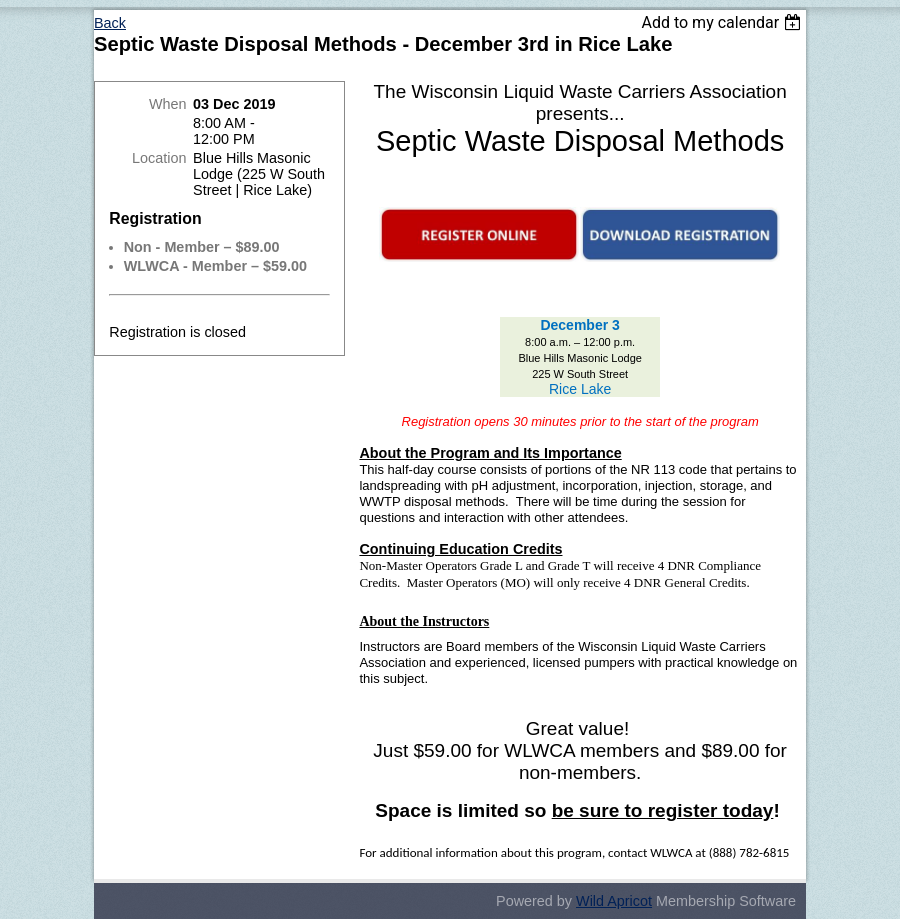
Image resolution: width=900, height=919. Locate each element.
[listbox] (723, 22)
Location (159, 158)
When (168, 104)
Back (110, 23)
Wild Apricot (614, 901)
